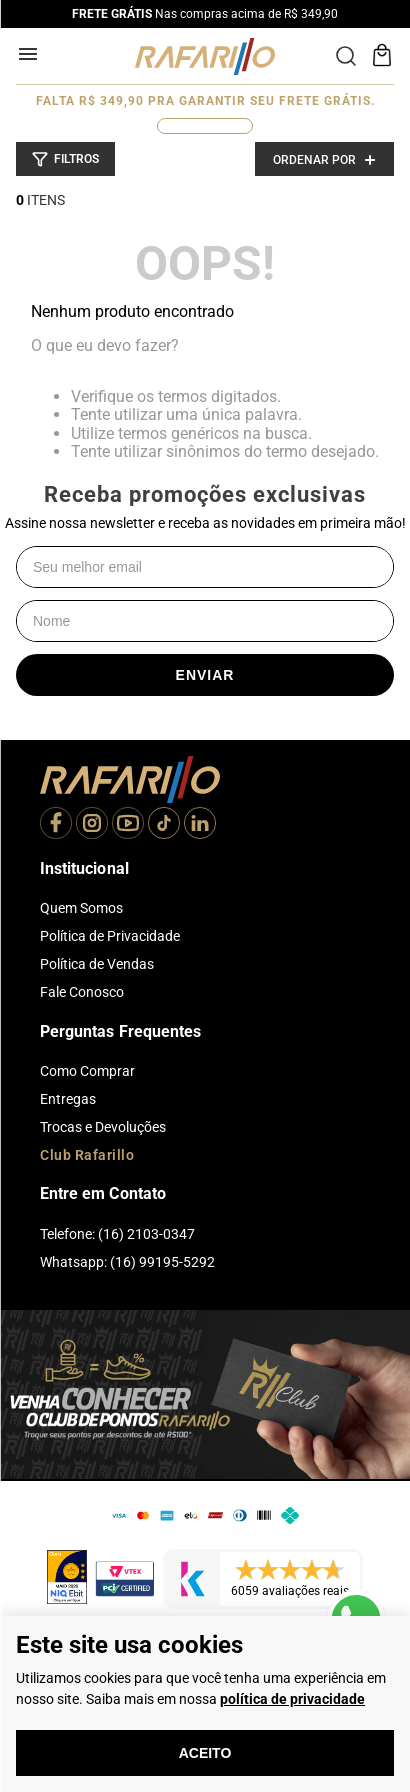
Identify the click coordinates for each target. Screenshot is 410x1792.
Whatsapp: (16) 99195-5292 (127, 1262)
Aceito (205, 1753)
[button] (65, 159)
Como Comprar (87, 1071)
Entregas (68, 1099)
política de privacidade (292, 1699)
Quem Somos (81, 908)
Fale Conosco (82, 992)
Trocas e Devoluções (103, 1127)
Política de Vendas (97, 964)
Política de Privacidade (110, 936)
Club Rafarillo (87, 1155)
